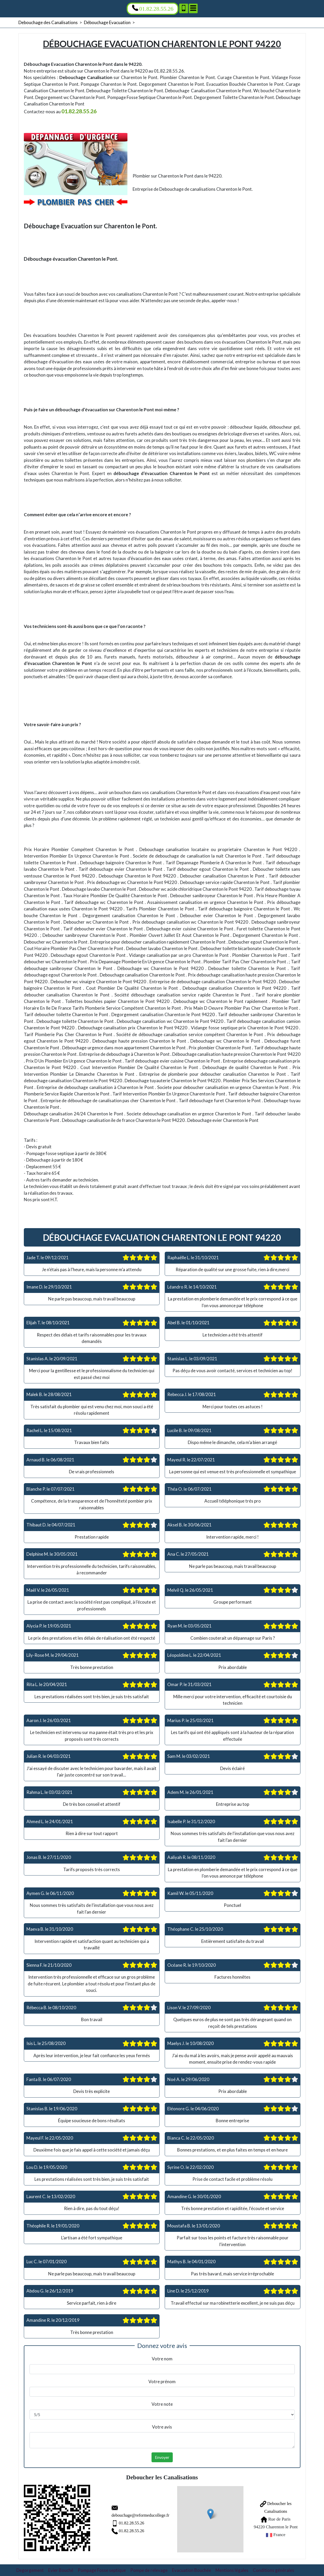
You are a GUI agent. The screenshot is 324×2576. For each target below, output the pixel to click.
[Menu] (193, 8)
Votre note (162, 2404)
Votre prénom (162, 2381)
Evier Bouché (60, 2567)
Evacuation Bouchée (191, 2567)
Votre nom (162, 2358)
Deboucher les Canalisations (270, 2506)
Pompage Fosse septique (102, 2567)
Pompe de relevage (149, 2567)
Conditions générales (273, 2567)
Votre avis (162, 2427)
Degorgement (30, 2567)
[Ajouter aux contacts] (183, 8)
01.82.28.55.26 (118, 2521)
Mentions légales (231, 2567)
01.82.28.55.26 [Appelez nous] (153, 8)
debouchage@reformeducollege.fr (128, 2513)
